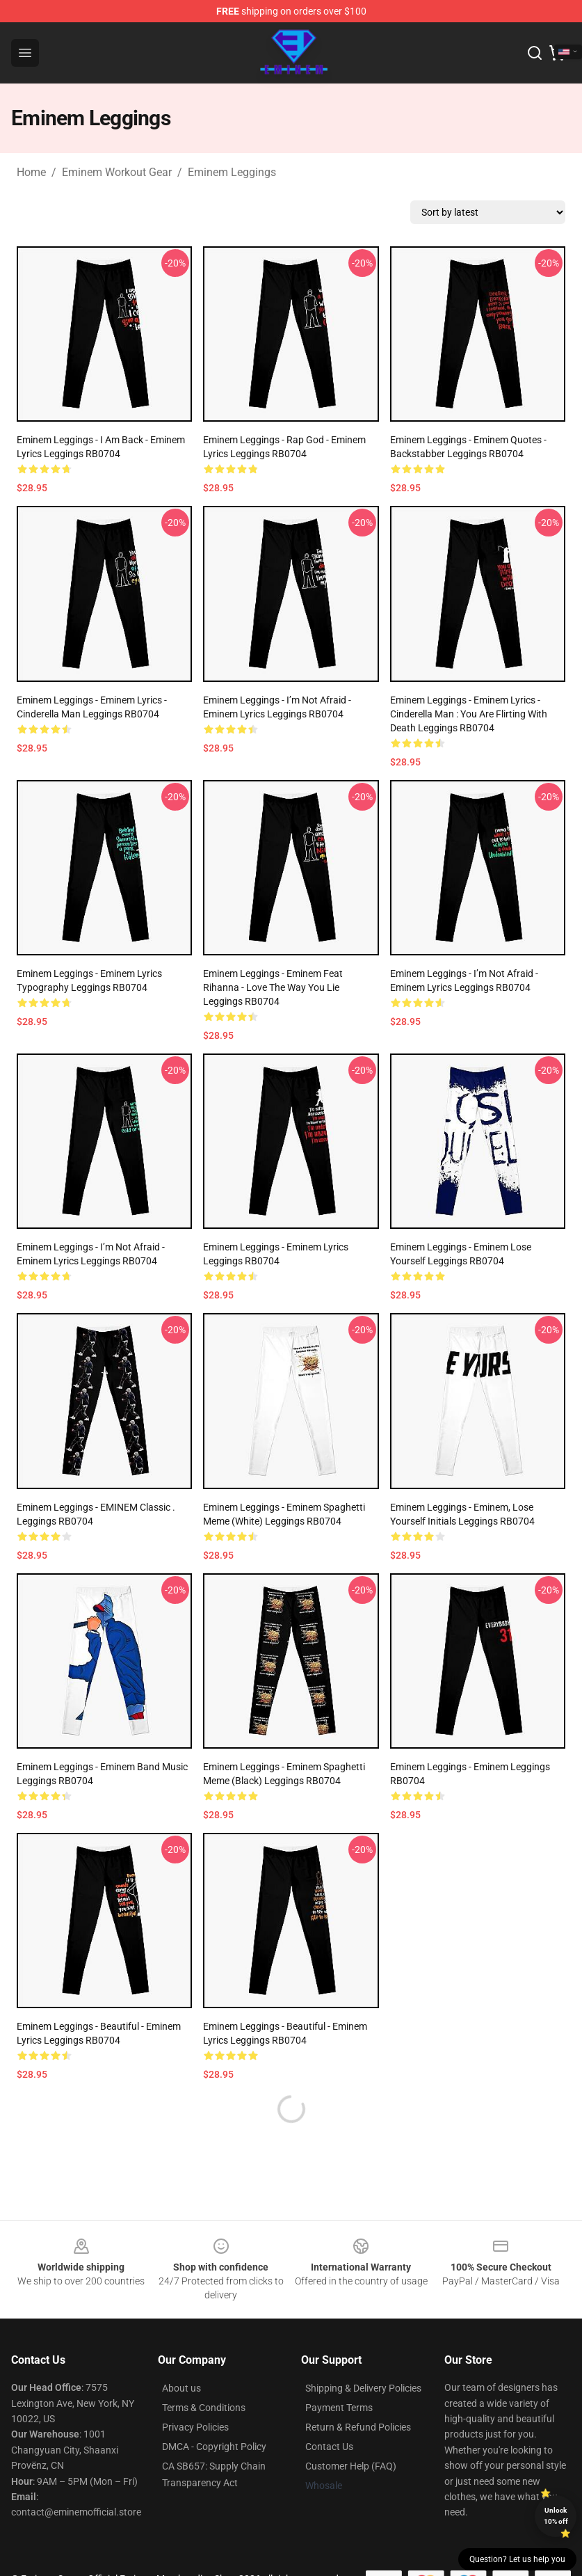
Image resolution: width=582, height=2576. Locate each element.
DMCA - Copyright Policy (214, 2446)
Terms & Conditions (203, 2407)
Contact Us (329, 2446)
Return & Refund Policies (358, 2427)
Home (31, 172)
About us (181, 2388)
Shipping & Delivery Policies (363, 2388)
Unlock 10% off (556, 2515)
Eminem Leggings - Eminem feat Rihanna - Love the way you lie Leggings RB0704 (273, 987)
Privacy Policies (195, 2427)
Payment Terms (339, 2407)
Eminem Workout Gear (117, 172)
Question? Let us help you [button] (517, 2559)
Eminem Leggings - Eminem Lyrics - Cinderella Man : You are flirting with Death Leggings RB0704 (468, 713)
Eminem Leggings (232, 172)
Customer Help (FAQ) (350, 2466)
